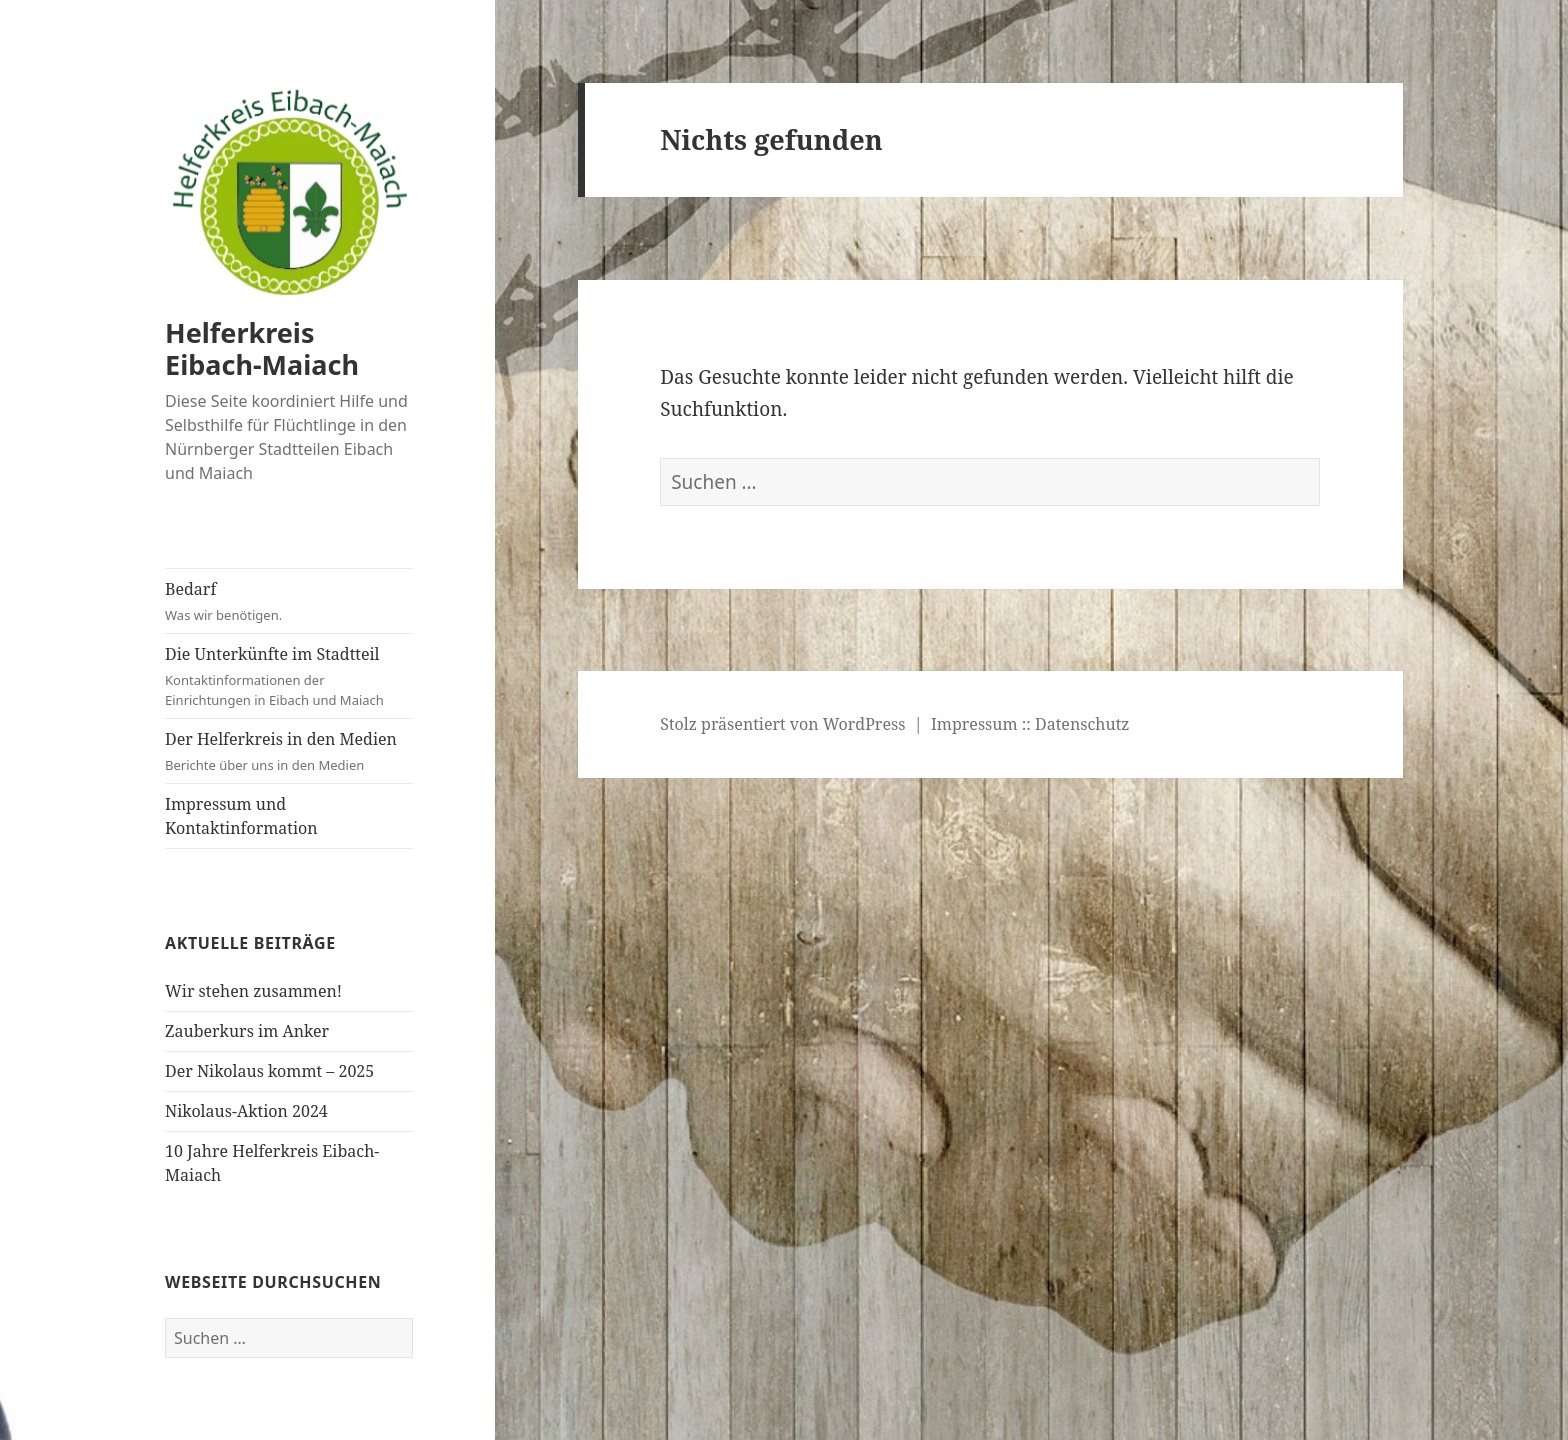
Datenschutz (1082, 724)
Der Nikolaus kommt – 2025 (269, 1071)
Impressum (974, 724)
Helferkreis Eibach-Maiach (262, 348)
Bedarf (289, 601)
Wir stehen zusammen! (253, 991)
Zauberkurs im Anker (247, 1031)
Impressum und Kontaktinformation (241, 816)
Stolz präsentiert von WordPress (782, 724)
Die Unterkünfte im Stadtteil (289, 676)
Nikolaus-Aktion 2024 (246, 1111)
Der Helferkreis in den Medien (289, 751)
